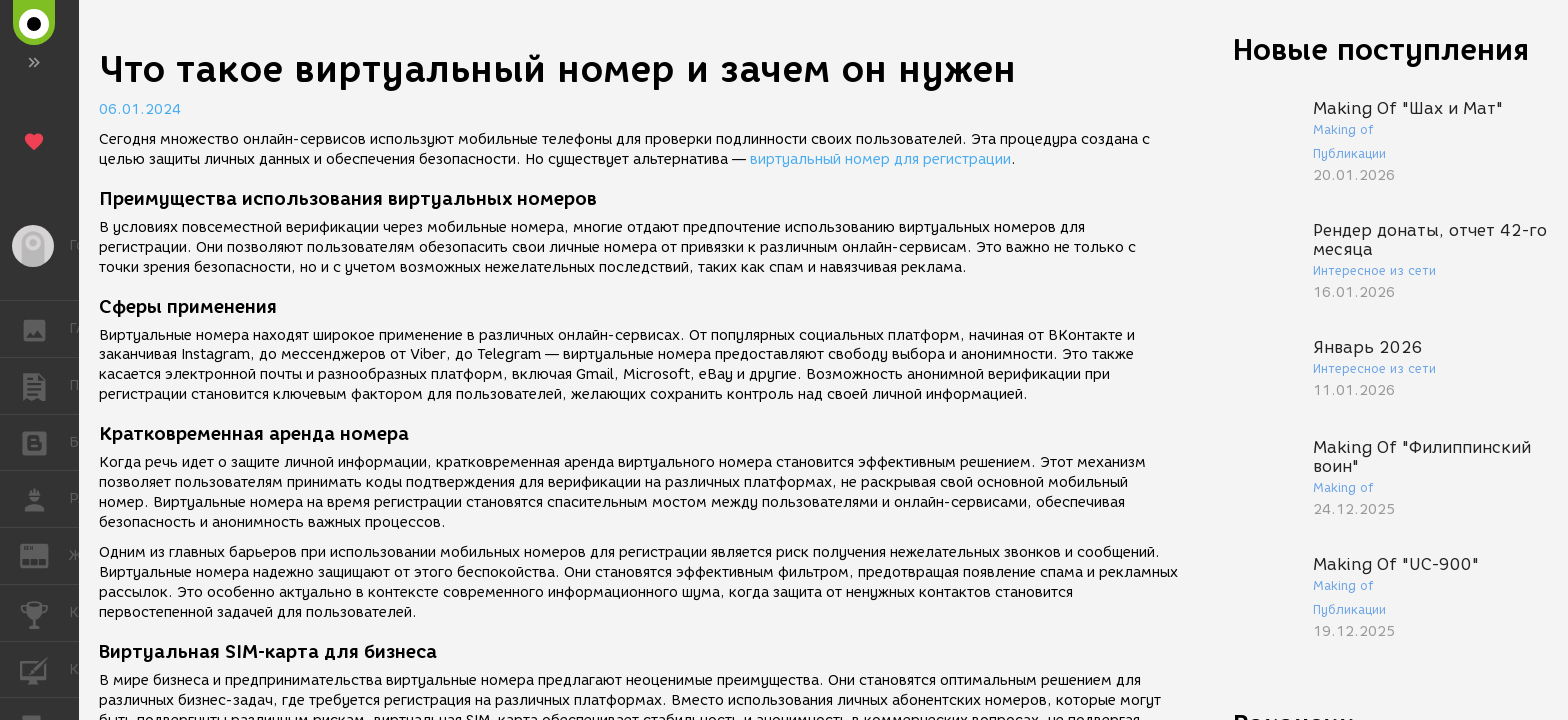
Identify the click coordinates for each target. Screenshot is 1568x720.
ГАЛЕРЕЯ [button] (44, 329)
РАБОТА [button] (44, 499)
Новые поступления (1381, 49)
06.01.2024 (140, 109)
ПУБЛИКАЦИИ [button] (44, 386)
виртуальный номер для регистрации (880, 159)
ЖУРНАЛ (44, 554)
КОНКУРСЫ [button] (44, 613)
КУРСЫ (44, 668)
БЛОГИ (44, 441)
